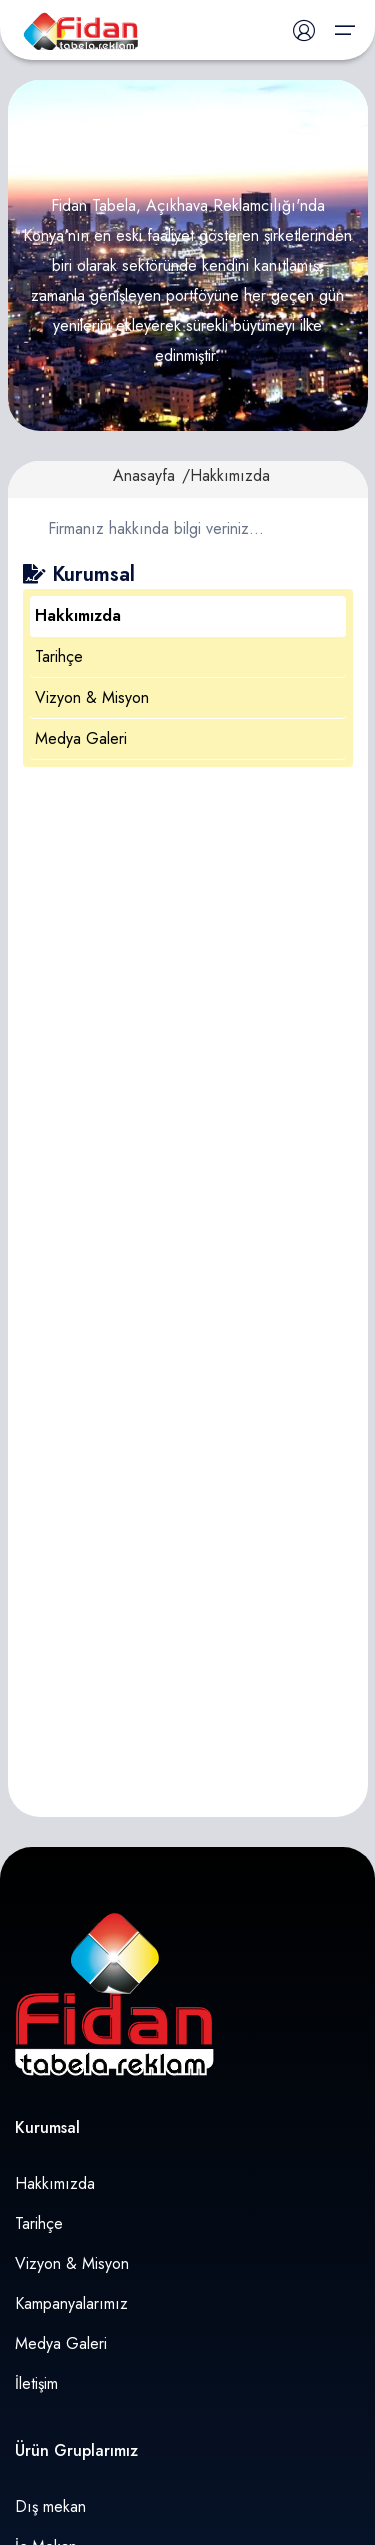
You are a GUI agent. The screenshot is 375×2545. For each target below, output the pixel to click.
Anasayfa (144, 475)
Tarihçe (59, 656)
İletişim (36, 2383)
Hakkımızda (78, 615)
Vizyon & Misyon (92, 697)
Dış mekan (50, 2506)
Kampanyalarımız (71, 2303)
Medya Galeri (81, 738)
